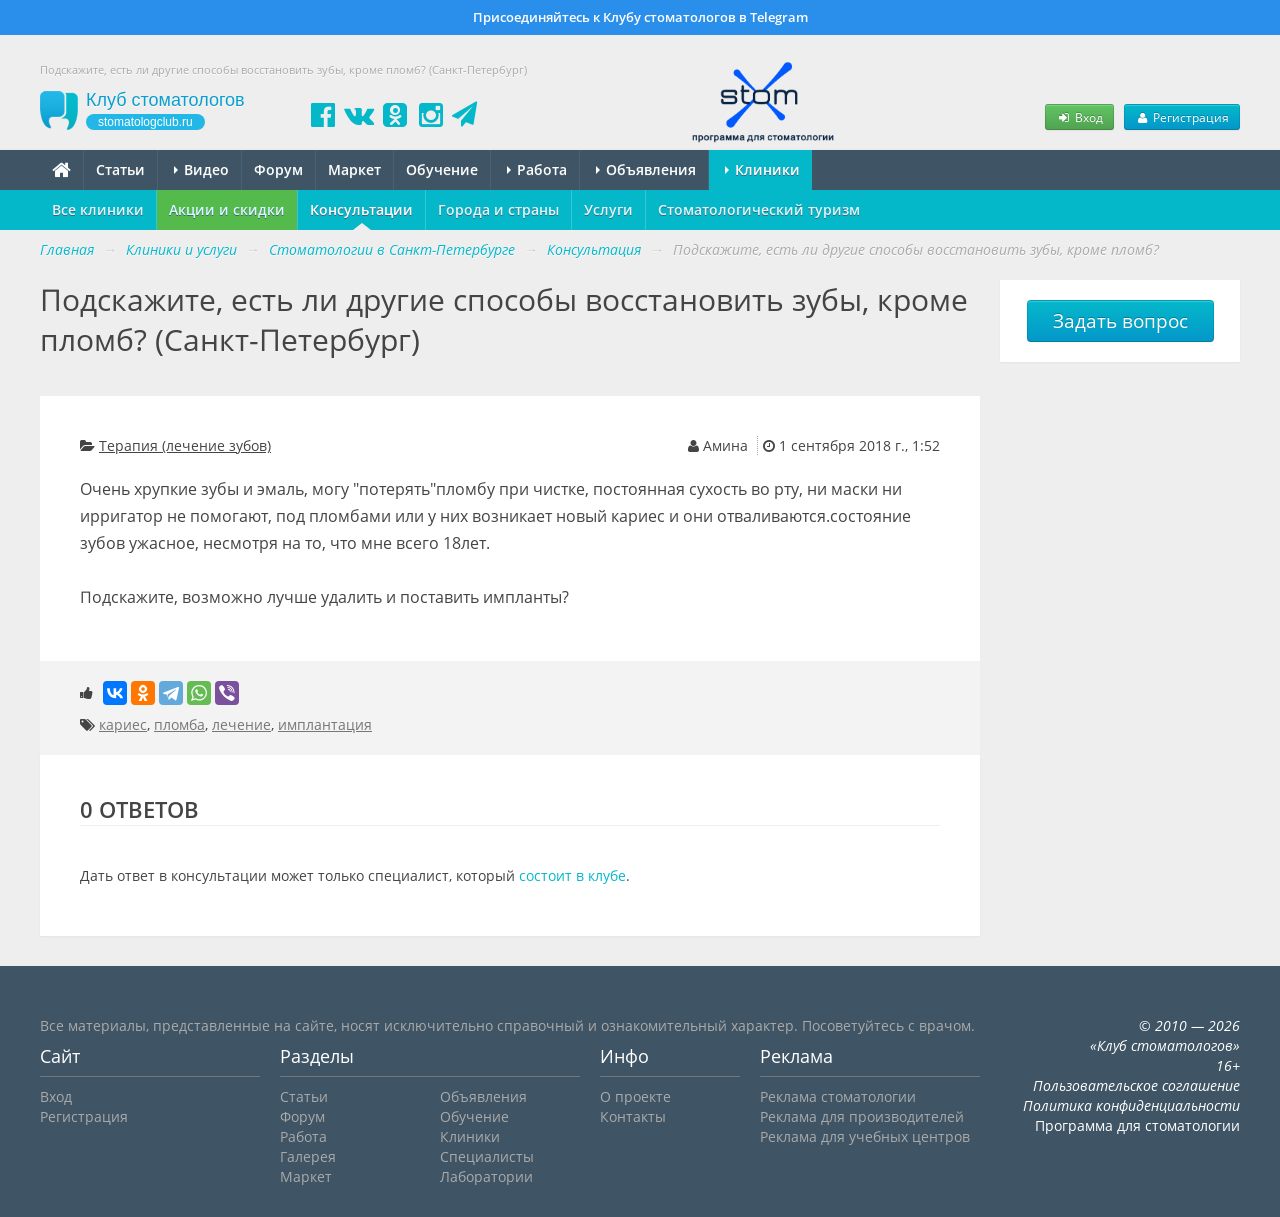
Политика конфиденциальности (1131, 1105)
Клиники (762, 169)
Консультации (361, 209)
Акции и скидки (227, 209)
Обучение (442, 169)
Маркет (354, 169)
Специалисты (487, 1156)
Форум (278, 169)
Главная (67, 249)
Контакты (633, 1116)
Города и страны (498, 209)
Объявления (646, 169)
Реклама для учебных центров (865, 1136)
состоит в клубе (572, 875)
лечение (241, 724)
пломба (179, 724)
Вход (1079, 117)
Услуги (608, 209)
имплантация (325, 724)
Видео (201, 169)
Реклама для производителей (862, 1116)
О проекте (635, 1096)
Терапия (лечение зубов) (185, 445)
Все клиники (98, 209)
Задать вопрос (1120, 321)
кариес (123, 724)
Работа (537, 169)
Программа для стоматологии (1137, 1125)
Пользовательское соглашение (1136, 1085)
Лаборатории (486, 1176)
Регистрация (1182, 117)
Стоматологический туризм (759, 209)
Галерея (308, 1156)
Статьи (120, 169)
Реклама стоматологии (838, 1096)
